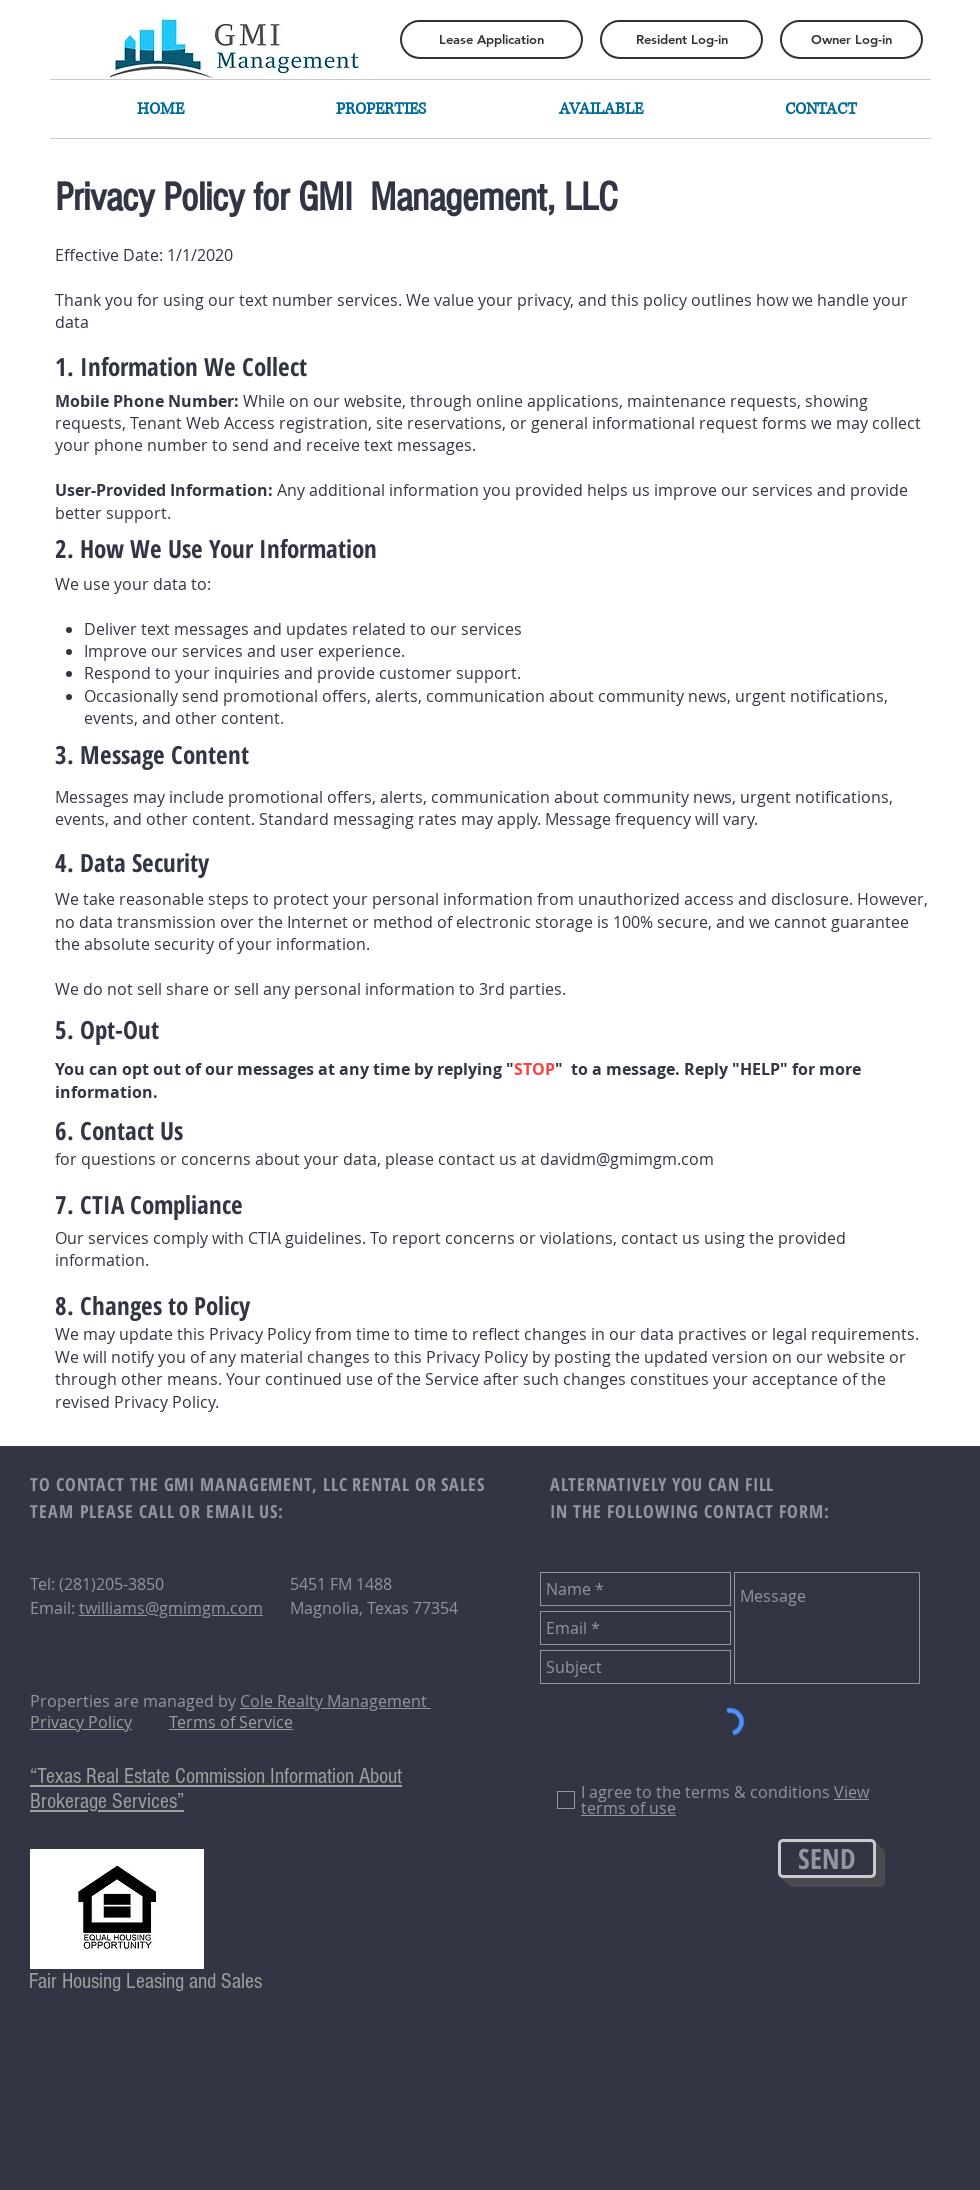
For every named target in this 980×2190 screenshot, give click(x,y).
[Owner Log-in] (851, 39)
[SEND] (827, 1858)
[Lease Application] (491, 39)
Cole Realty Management (335, 1701)
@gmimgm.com (204, 1608)
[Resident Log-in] (681, 39)
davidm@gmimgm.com (627, 1159)
